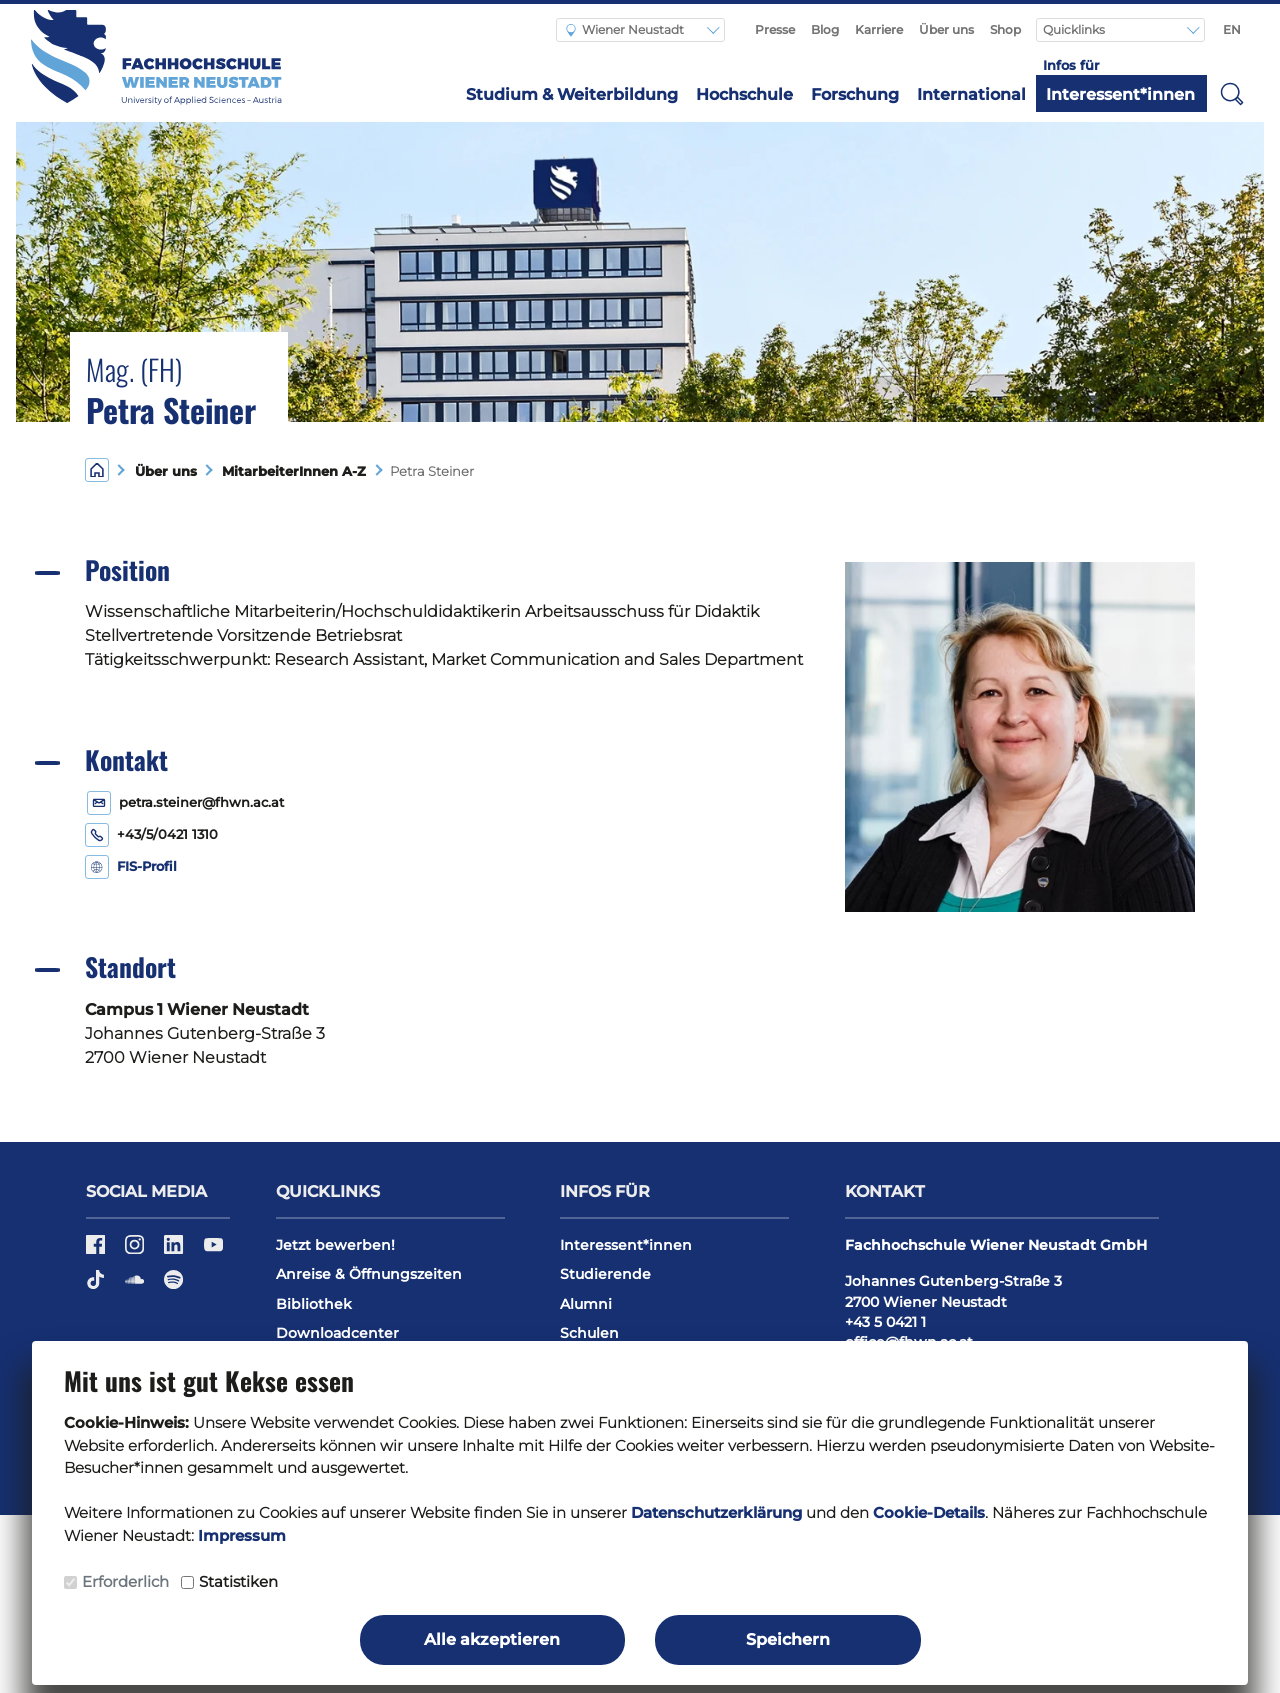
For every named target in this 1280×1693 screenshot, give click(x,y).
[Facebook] (97, 1251)
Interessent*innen (1120, 94)
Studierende (605, 1274)
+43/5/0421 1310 (167, 834)
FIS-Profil (147, 866)
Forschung (855, 94)
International (971, 94)
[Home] (97, 469)
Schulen (589, 1333)
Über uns (946, 29)
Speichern (788, 1639)
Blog (825, 29)
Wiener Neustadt (625, 29)
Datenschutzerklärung (716, 1512)
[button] (1232, 93)
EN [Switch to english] (1232, 29)
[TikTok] (97, 1286)
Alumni (586, 1304)
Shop (1005, 29)
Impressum (242, 1535)
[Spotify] (173, 1286)
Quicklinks (1075, 29)
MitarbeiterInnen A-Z (290, 471)
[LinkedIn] (175, 1251)
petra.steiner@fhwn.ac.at (201, 802)
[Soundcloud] (136, 1286)
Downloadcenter (337, 1333)
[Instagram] (136, 1251)
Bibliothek (314, 1304)
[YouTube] (213, 1251)
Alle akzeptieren (492, 1639)
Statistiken (238, 1581)
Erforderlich (125, 1581)
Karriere (879, 29)
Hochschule (744, 94)
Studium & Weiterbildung (572, 94)
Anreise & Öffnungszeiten (369, 1274)
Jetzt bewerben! (335, 1245)
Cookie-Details (929, 1512)
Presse (775, 29)
